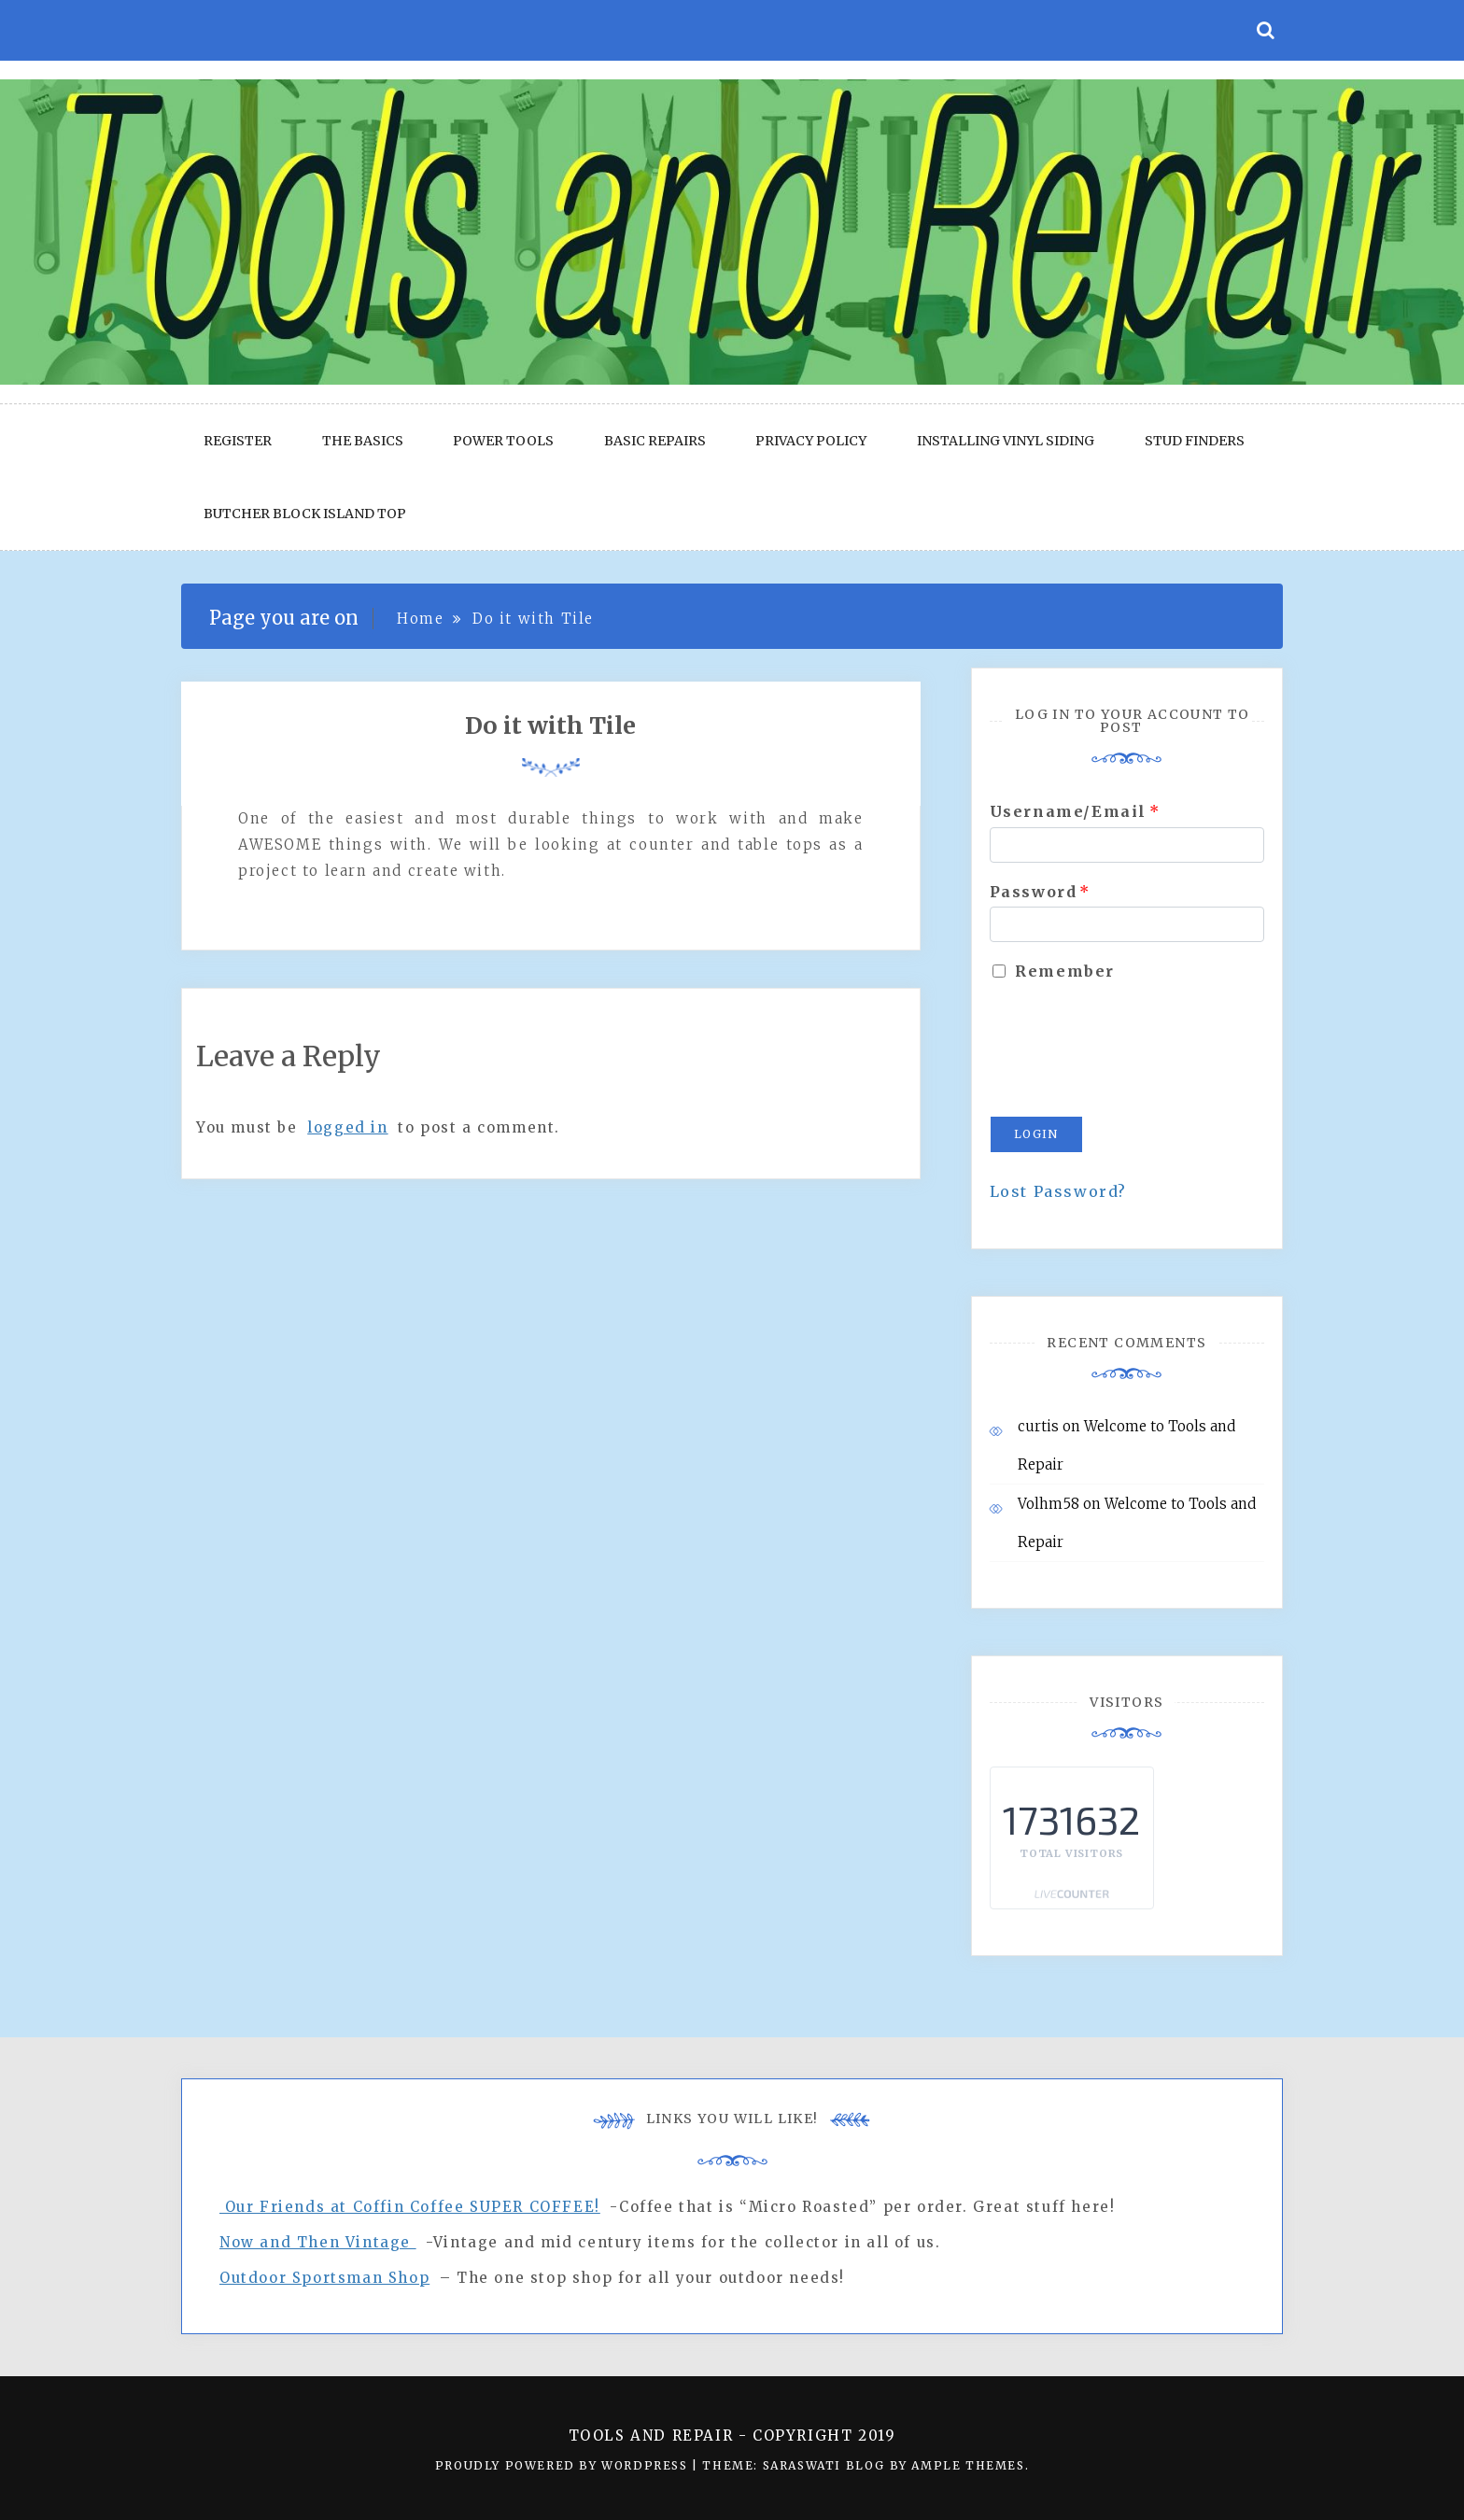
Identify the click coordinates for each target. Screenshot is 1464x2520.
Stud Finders (1195, 440)
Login (1036, 1134)
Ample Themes (967, 2465)
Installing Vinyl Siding (1005, 440)
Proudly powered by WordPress (563, 2465)
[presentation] (1132, 1051)
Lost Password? (1058, 1191)
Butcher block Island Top (305, 513)
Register (238, 440)
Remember (1053, 971)
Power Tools (503, 440)
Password (1040, 891)
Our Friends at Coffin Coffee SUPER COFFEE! (409, 2207)
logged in (347, 1127)
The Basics (362, 440)
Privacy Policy (810, 440)
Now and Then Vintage (317, 2242)
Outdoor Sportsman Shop (324, 2278)
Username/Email (1075, 811)
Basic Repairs (655, 440)
